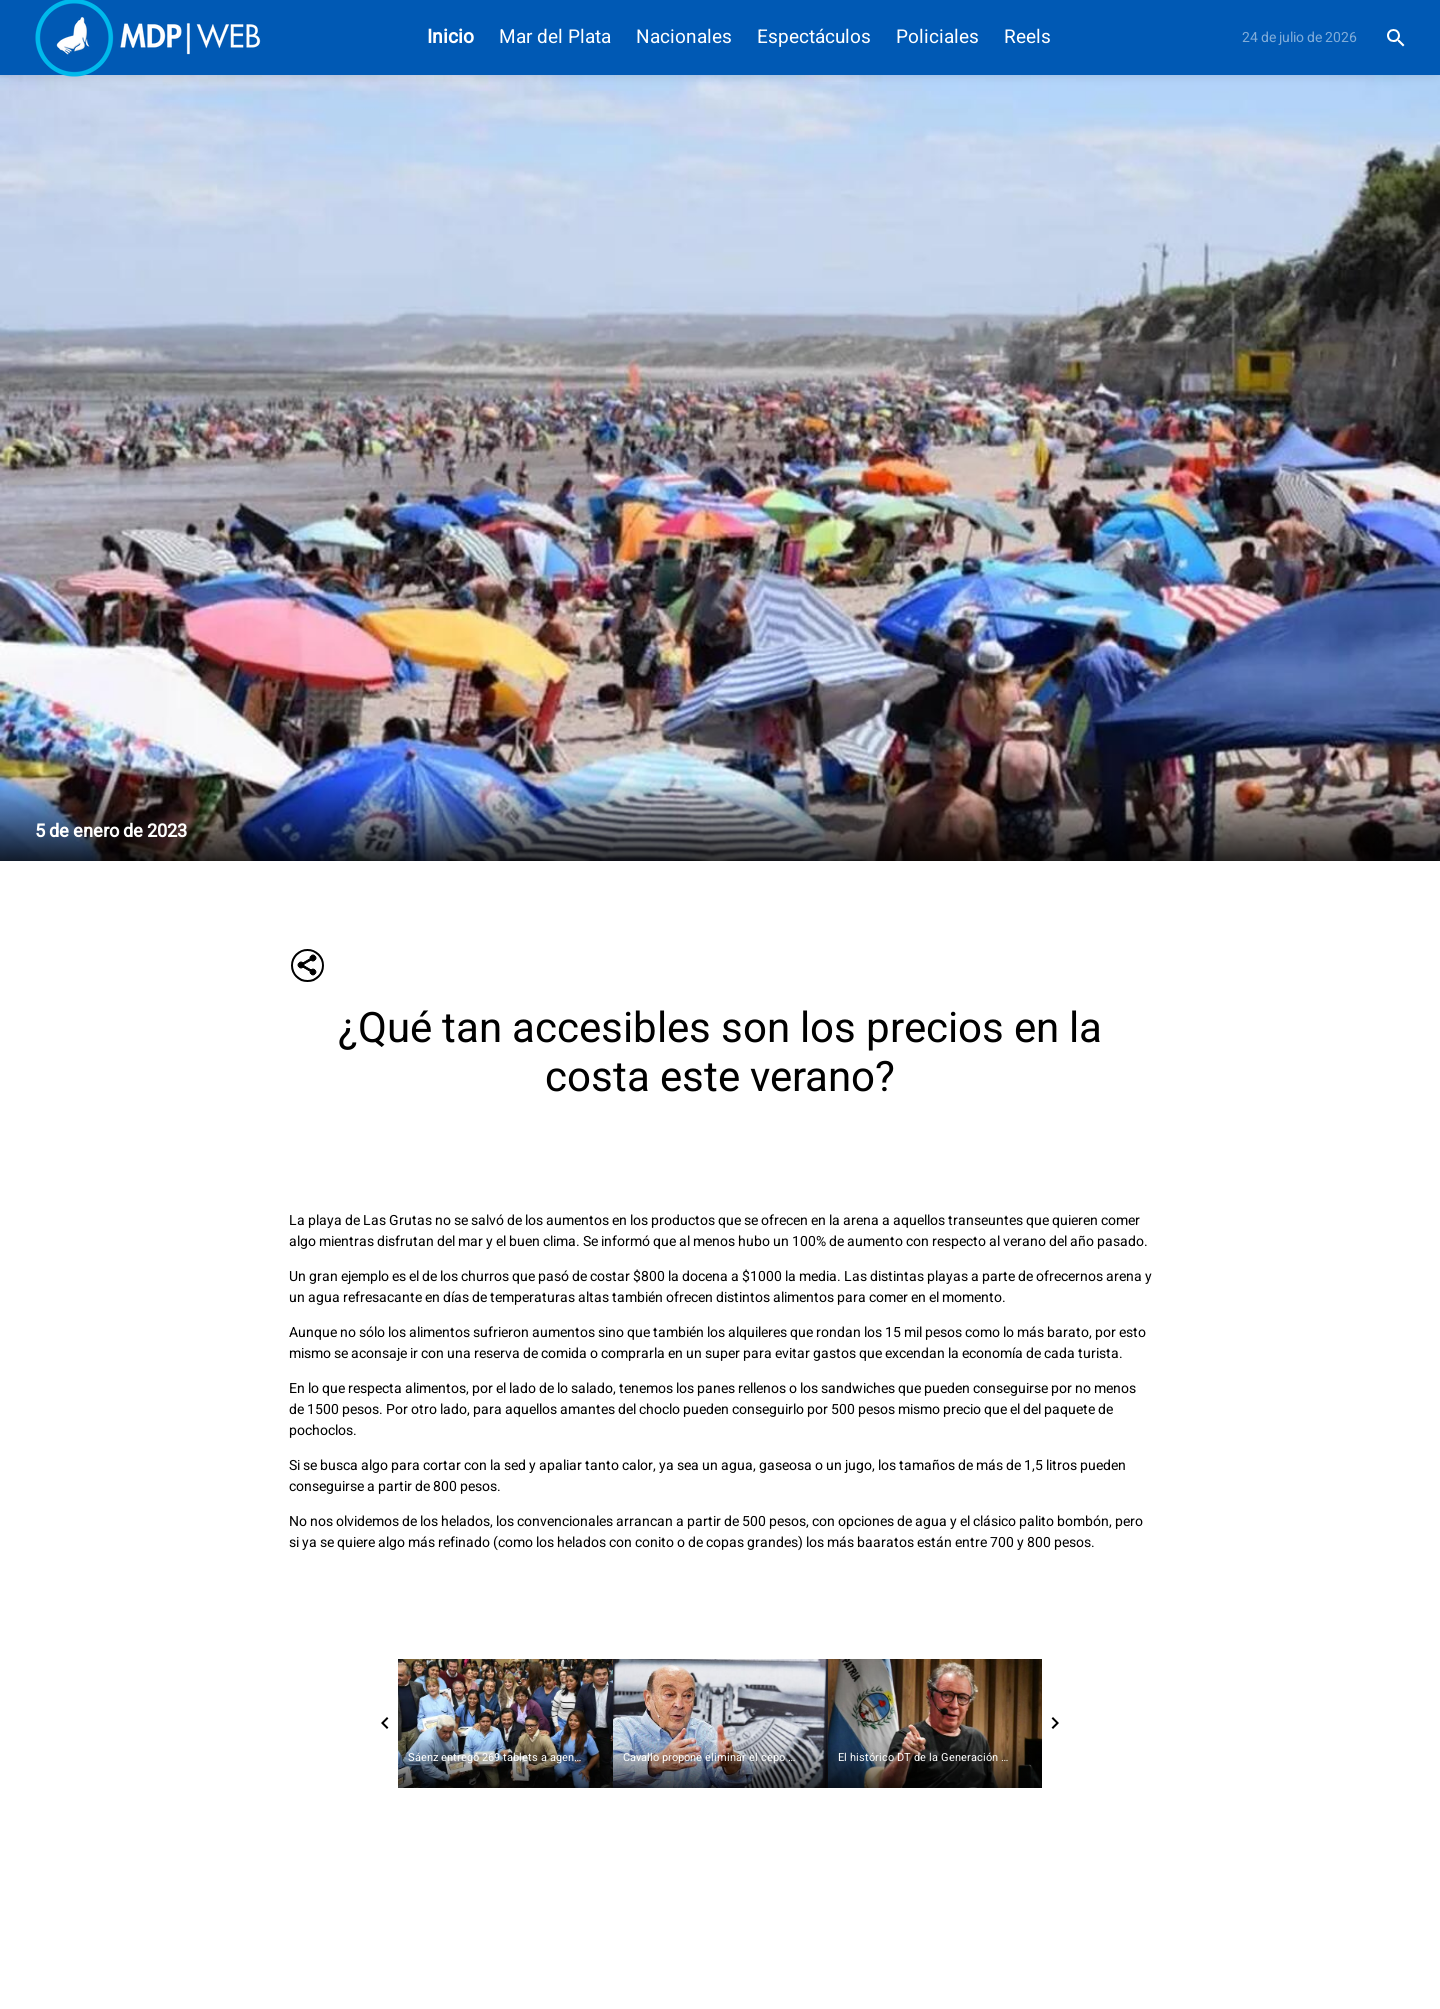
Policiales (937, 37)
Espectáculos (814, 37)
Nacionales (684, 37)
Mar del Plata (555, 37)
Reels (1027, 37)
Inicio (450, 37)
